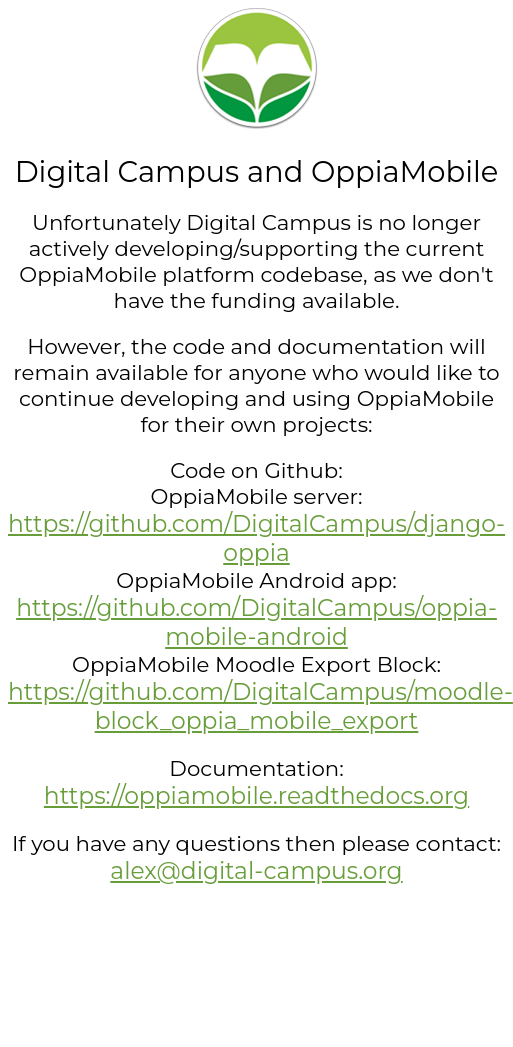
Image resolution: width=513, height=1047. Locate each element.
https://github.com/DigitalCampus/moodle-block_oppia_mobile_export (260, 706)
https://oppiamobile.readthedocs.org (256, 795)
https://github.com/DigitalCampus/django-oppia (256, 538)
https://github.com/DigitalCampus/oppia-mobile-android (256, 622)
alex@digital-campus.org (256, 870)
